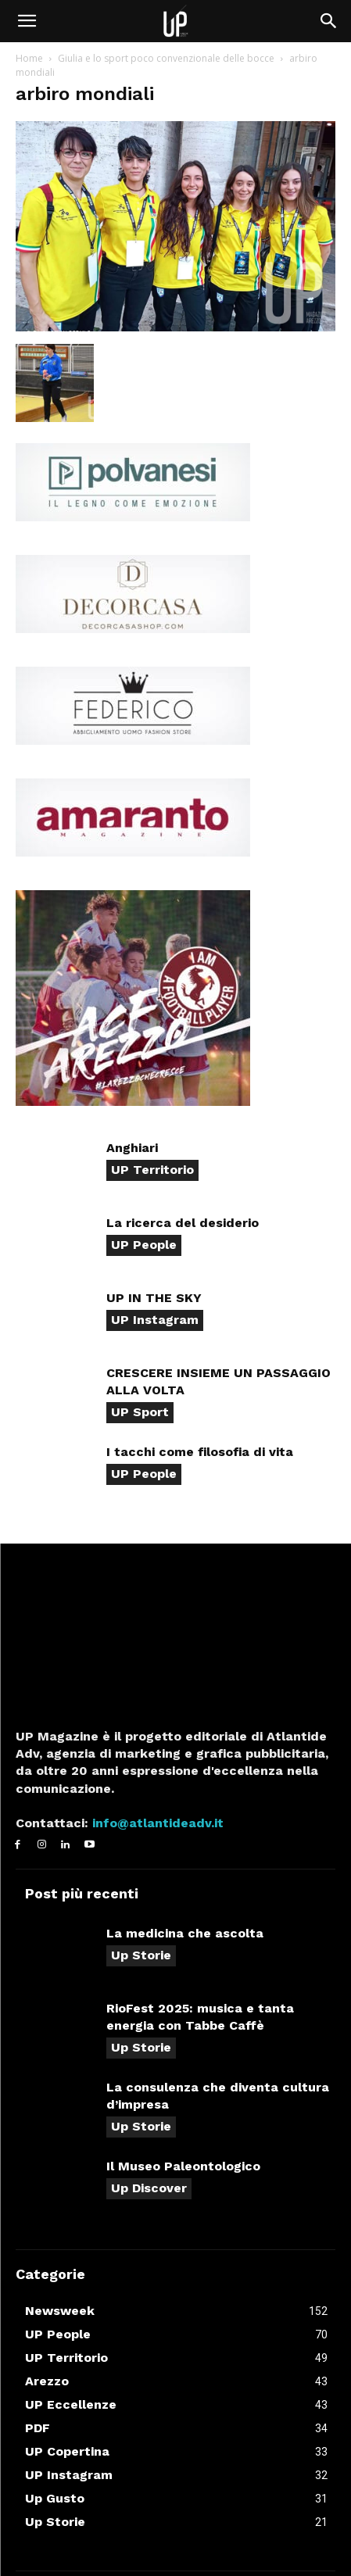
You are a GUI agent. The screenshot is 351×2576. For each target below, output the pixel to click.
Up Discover (149, 2188)
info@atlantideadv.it (156, 1823)
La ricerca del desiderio (182, 1222)
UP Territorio (152, 1169)
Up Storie (141, 1955)
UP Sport (140, 1411)
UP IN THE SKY (154, 1297)
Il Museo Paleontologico (183, 2166)
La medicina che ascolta (184, 1933)
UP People (144, 1244)
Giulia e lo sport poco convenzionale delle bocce (166, 58)
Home (29, 58)
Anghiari (132, 1147)
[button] (27, 21)
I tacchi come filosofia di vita (199, 1451)
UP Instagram (155, 1319)
